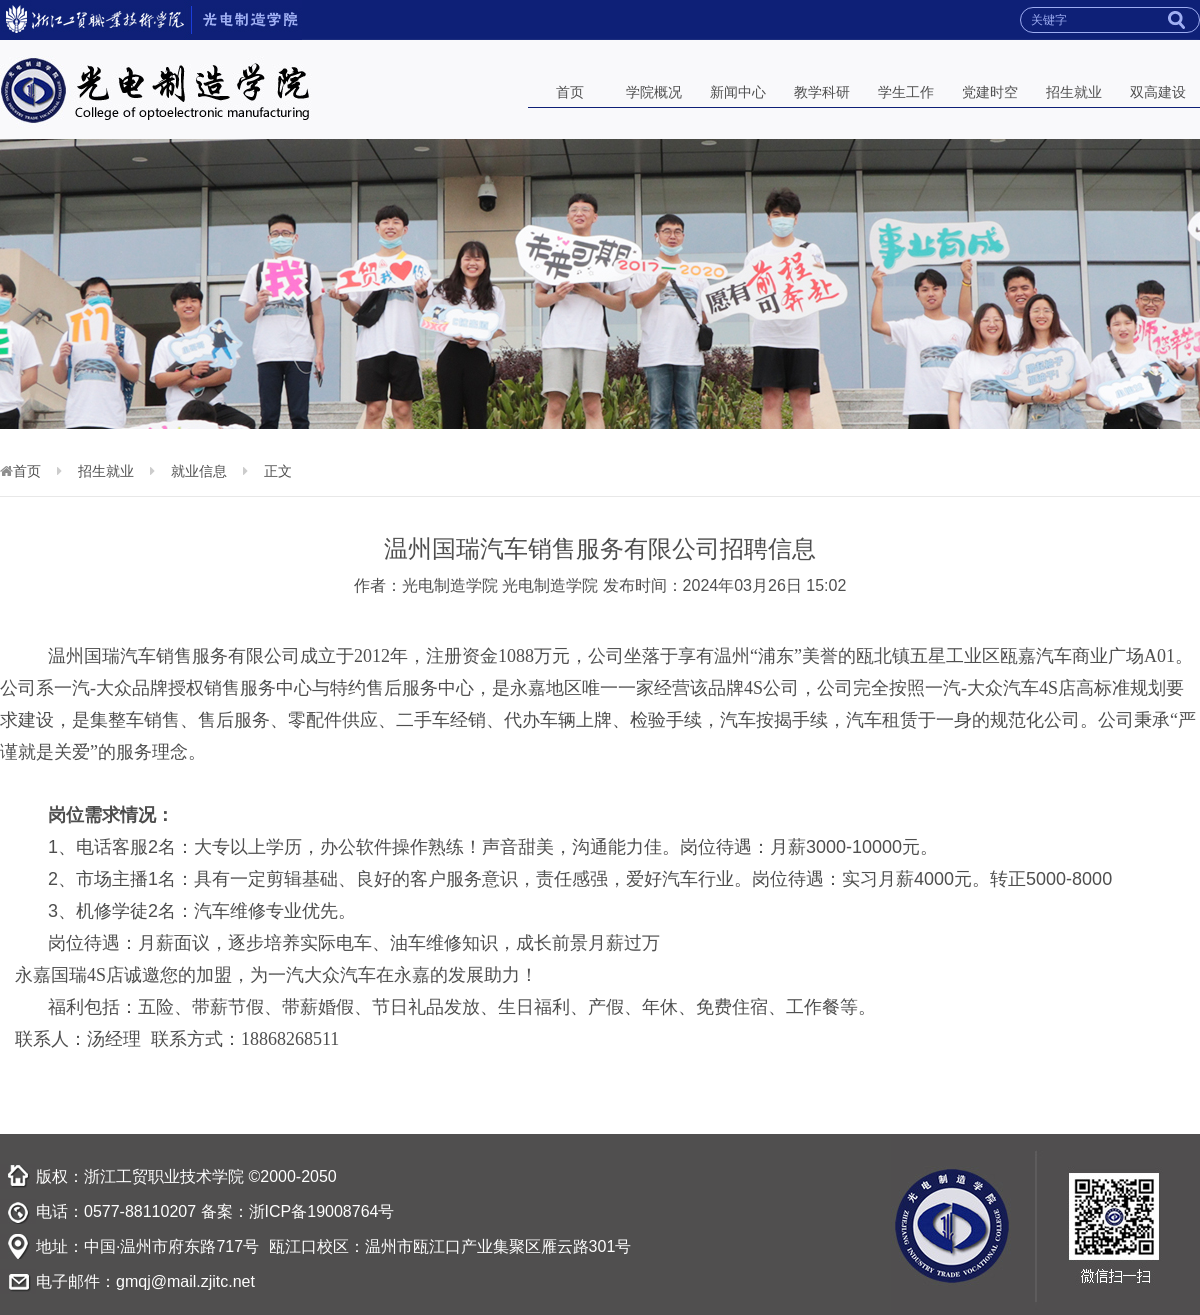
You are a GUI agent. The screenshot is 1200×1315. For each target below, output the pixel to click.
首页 (570, 92)
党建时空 (990, 92)
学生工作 (906, 92)
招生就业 (1074, 92)
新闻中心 (738, 92)
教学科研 (822, 92)
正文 (278, 471)
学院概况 (654, 92)
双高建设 (1158, 92)
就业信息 (199, 471)
